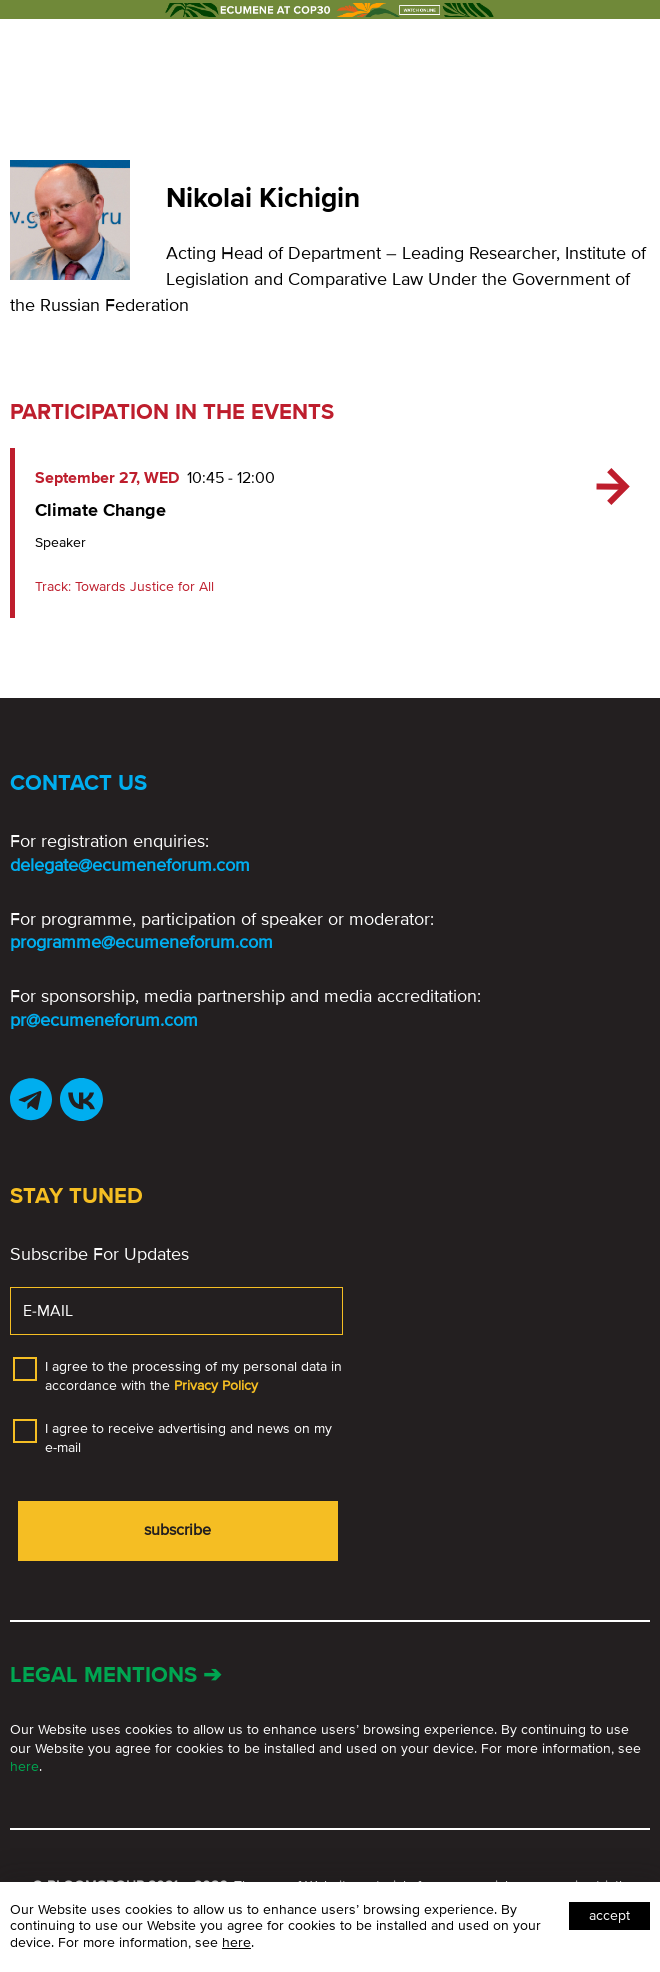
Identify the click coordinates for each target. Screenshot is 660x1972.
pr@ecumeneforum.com (104, 1020)
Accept (609, 1915)
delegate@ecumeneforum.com (130, 865)
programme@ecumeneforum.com (141, 942)
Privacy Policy (216, 1385)
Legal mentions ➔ (115, 1675)
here (24, 1766)
